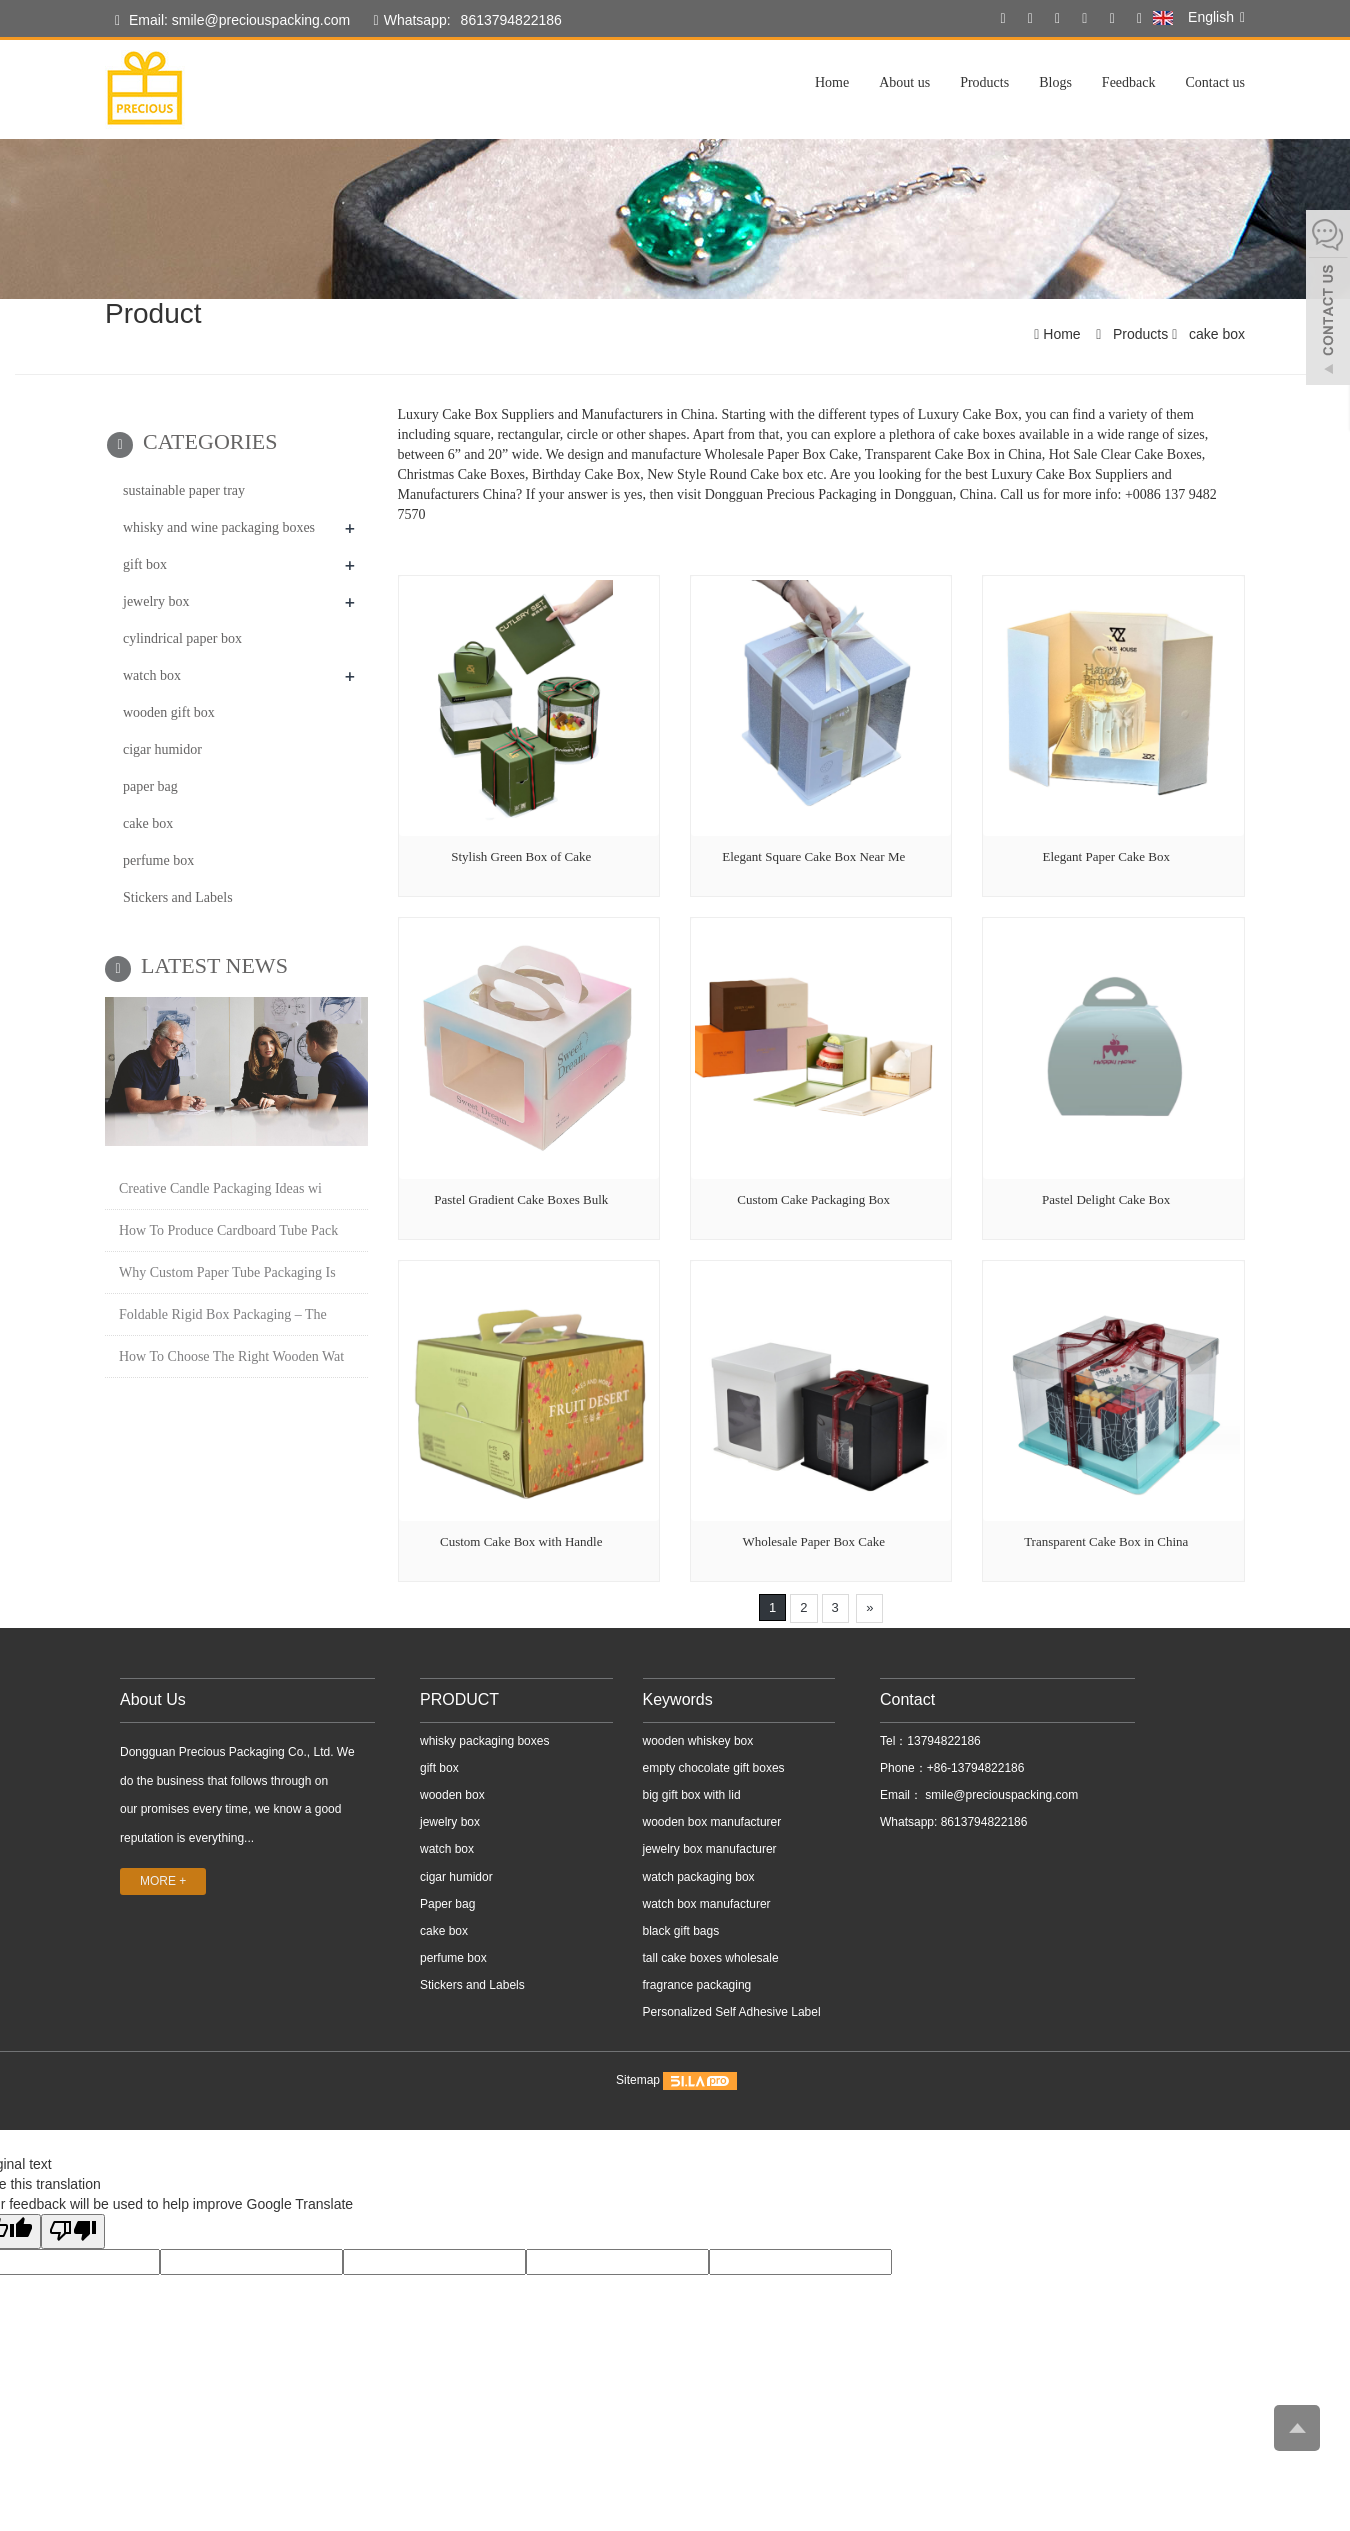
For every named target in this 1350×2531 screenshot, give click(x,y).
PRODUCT (459, 1699)
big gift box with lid (692, 1795)
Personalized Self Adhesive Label (732, 2012)
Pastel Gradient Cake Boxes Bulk (521, 1199)
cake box (1215, 334)
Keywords (678, 1699)
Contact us (1216, 82)
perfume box (158, 860)
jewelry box (156, 601)
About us (904, 82)
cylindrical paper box (182, 638)
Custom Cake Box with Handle (521, 1541)
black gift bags (681, 1931)
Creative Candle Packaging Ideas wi (220, 1188)
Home (832, 82)
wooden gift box (169, 712)
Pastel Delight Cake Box (1106, 1199)
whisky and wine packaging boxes (219, 527)
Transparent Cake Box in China (1106, 1541)
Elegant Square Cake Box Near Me (813, 856)
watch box (152, 675)
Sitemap (638, 2081)
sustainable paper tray (184, 490)
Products (984, 82)
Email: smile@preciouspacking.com (232, 21)
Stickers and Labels (178, 897)
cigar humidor (162, 749)
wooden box (452, 1795)
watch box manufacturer (707, 1904)
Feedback (1129, 82)
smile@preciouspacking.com (1000, 1795)
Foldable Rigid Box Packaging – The (223, 1314)
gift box (145, 564)
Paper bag (447, 1904)
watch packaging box (699, 1877)
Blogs (1055, 82)
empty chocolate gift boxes (714, 1768)
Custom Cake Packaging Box (813, 1199)
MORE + (163, 1881)
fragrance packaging (697, 1985)
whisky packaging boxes (484, 1741)
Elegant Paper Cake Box (1105, 856)
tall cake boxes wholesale (711, 1958)
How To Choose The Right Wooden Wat (231, 1356)
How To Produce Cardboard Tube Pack (228, 1230)
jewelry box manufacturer (710, 1849)
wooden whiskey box (698, 1741)
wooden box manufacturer (712, 1822)
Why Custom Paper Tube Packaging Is (227, 1272)
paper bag (150, 786)
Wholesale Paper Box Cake (813, 1541)
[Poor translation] (73, 2231)
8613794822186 (511, 20)
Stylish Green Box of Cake (521, 856)
